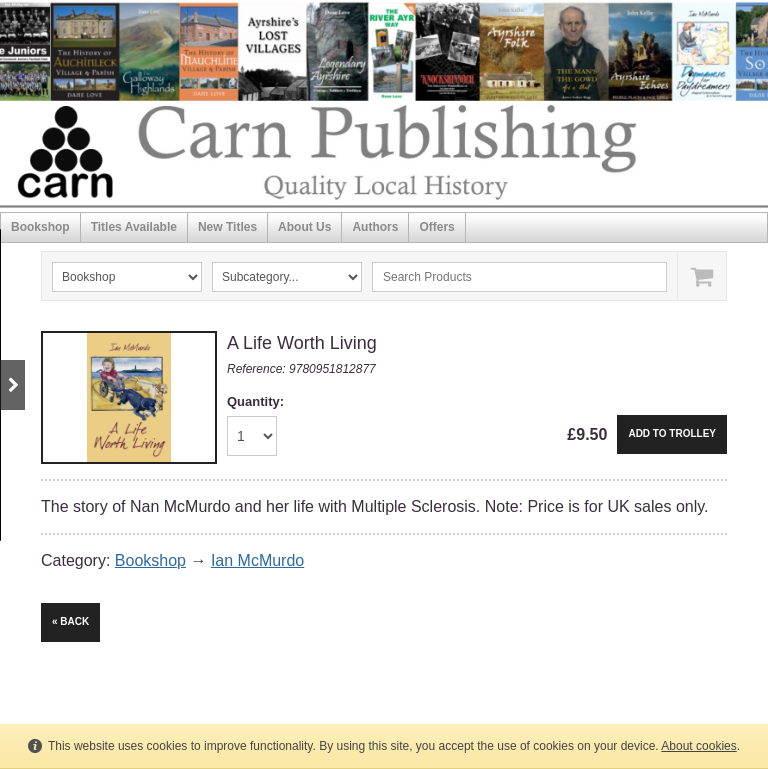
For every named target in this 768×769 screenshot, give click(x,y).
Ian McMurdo (257, 560)
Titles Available (134, 227)
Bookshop (40, 227)
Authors (375, 227)
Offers (436, 227)
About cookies (698, 746)
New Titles (227, 227)
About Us (304, 227)
